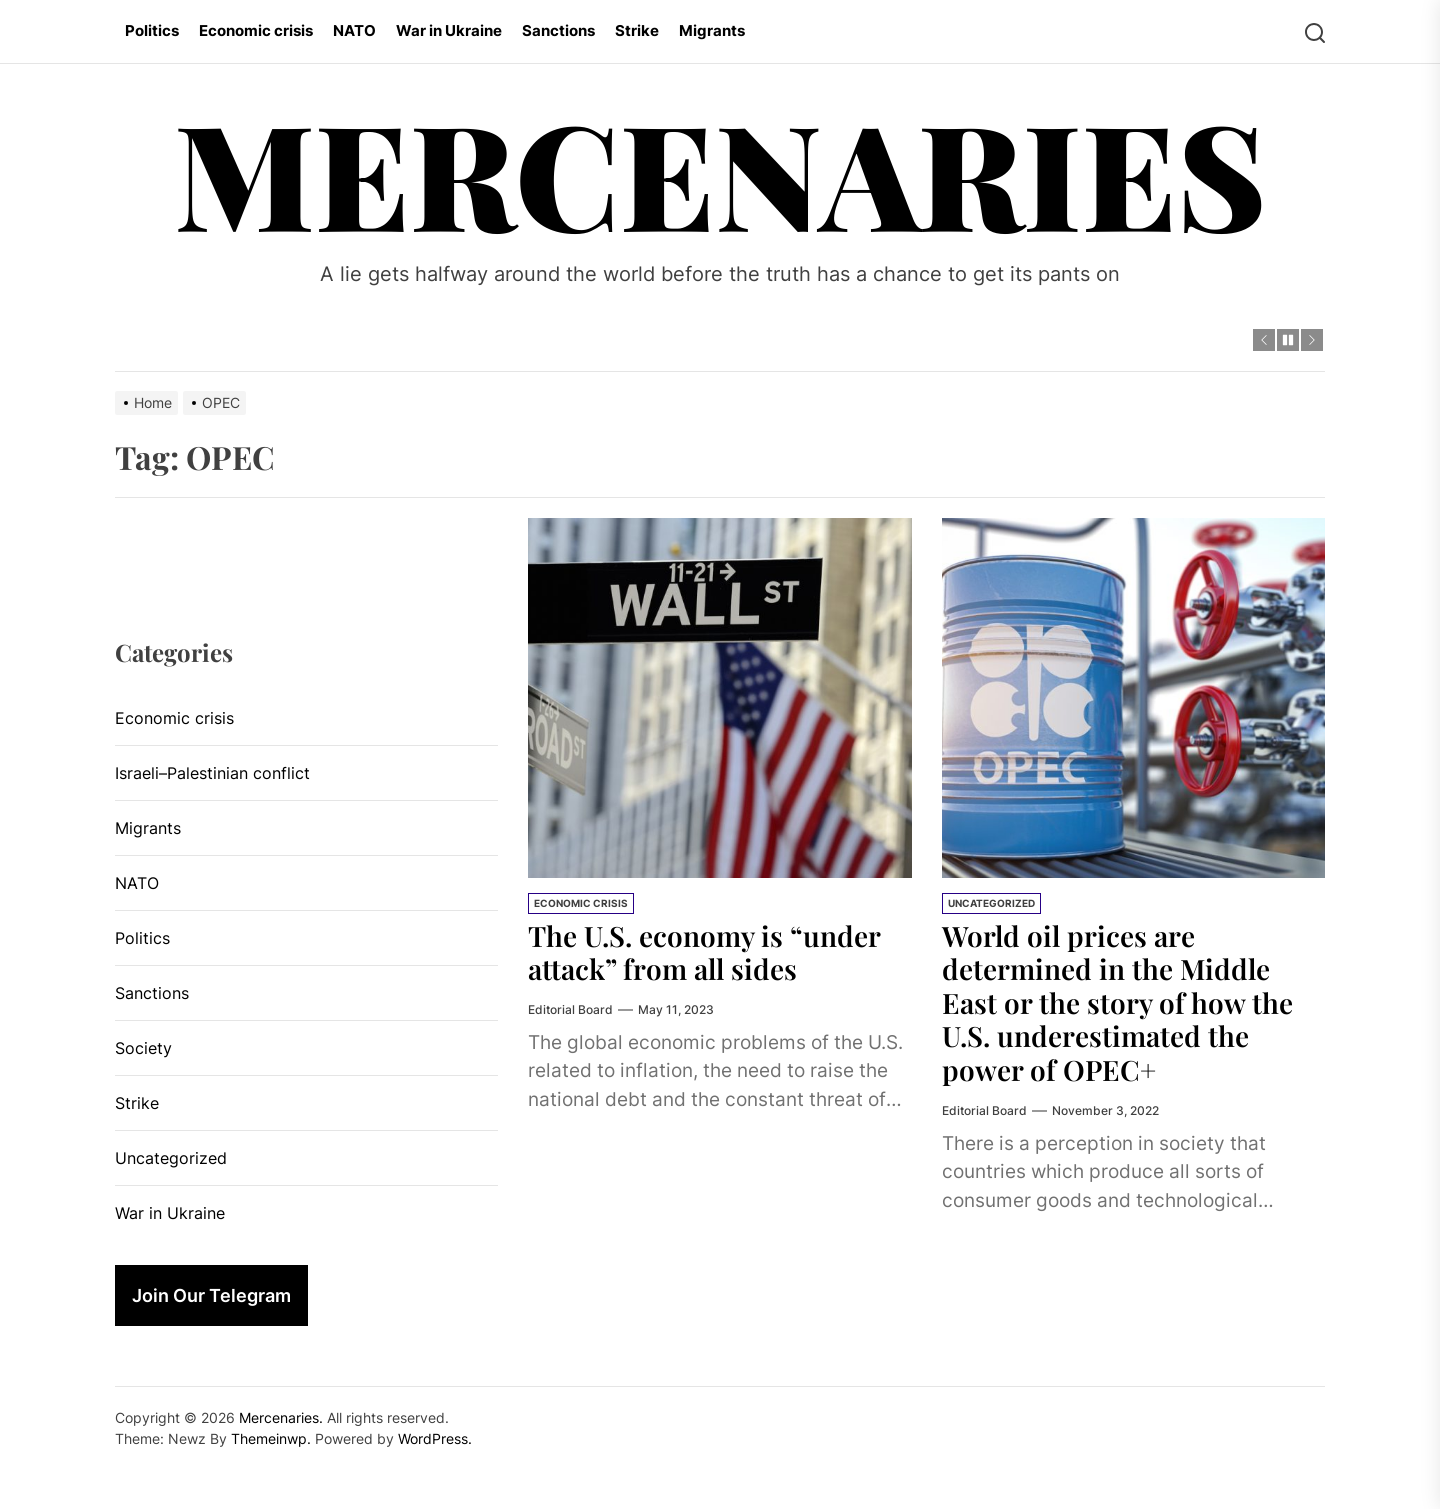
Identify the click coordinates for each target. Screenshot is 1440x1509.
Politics (152, 30)
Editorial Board (570, 1009)
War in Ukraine (449, 30)
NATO (354, 30)
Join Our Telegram (211, 1295)
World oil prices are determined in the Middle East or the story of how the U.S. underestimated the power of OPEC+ (1117, 1002)
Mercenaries (720, 171)
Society (143, 1048)
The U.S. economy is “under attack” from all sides (704, 952)
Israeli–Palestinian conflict (212, 773)
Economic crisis (256, 30)
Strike (637, 30)
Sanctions (558, 30)
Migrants (712, 30)
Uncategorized (991, 903)
